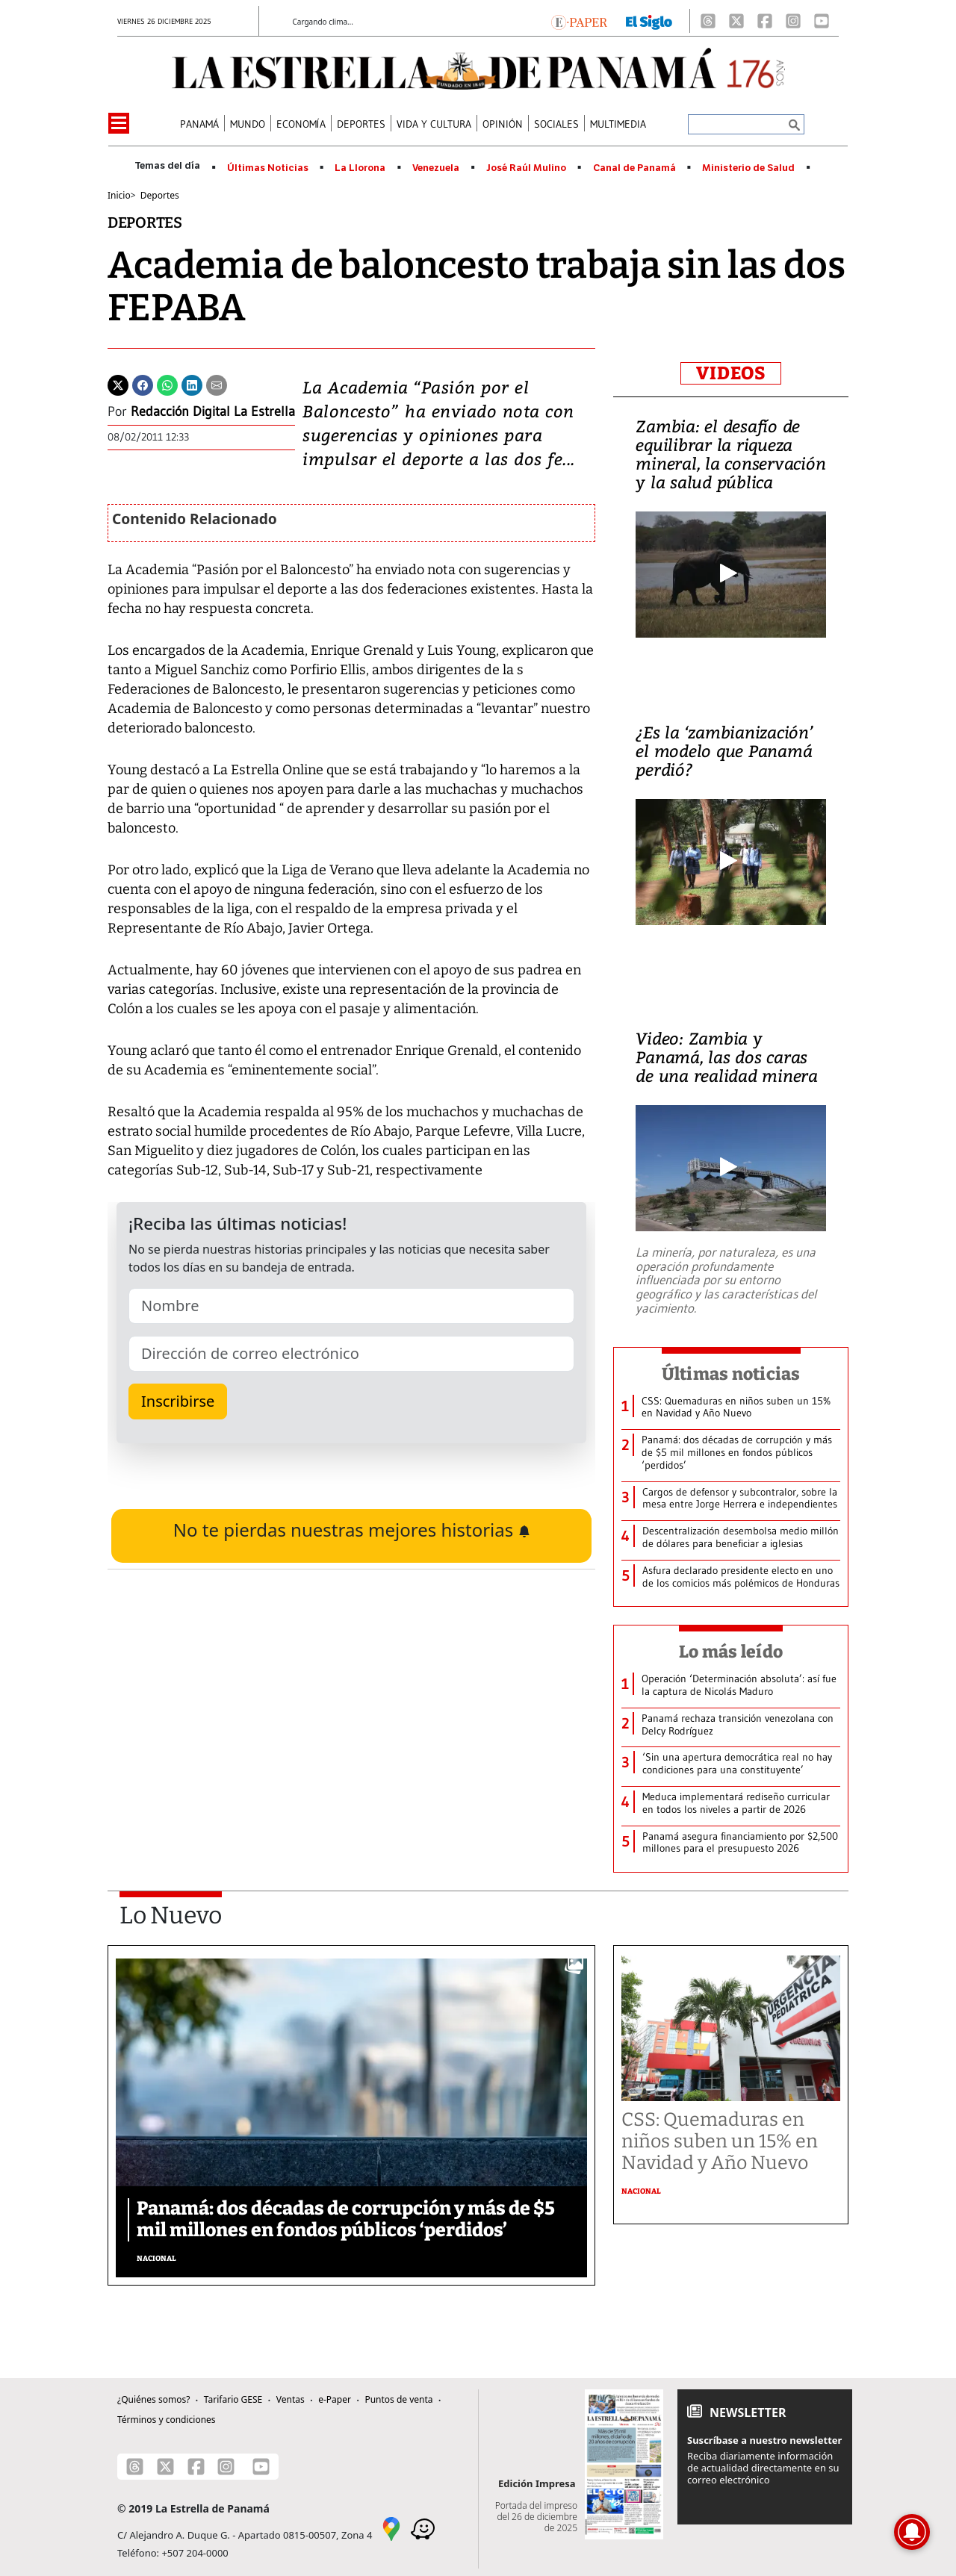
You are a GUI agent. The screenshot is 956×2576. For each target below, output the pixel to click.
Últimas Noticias (267, 168)
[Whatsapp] (167, 384)
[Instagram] (793, 21)
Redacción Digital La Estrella (213, 411)
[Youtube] (821, 21)
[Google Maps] (391, 2528)
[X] (736, 21)
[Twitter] (118, 384)
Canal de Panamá (634, 168)
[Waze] (423, 2528)
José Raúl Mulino (526, 168)
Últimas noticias (731, 1373)
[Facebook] (765, 21)
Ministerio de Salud (748, 168)
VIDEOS (731, 373)
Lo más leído (731, 1651)
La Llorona (360, 168)
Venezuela (435, 168)
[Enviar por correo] (216, 384)
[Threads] (708, 21)
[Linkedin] (191, 384)
